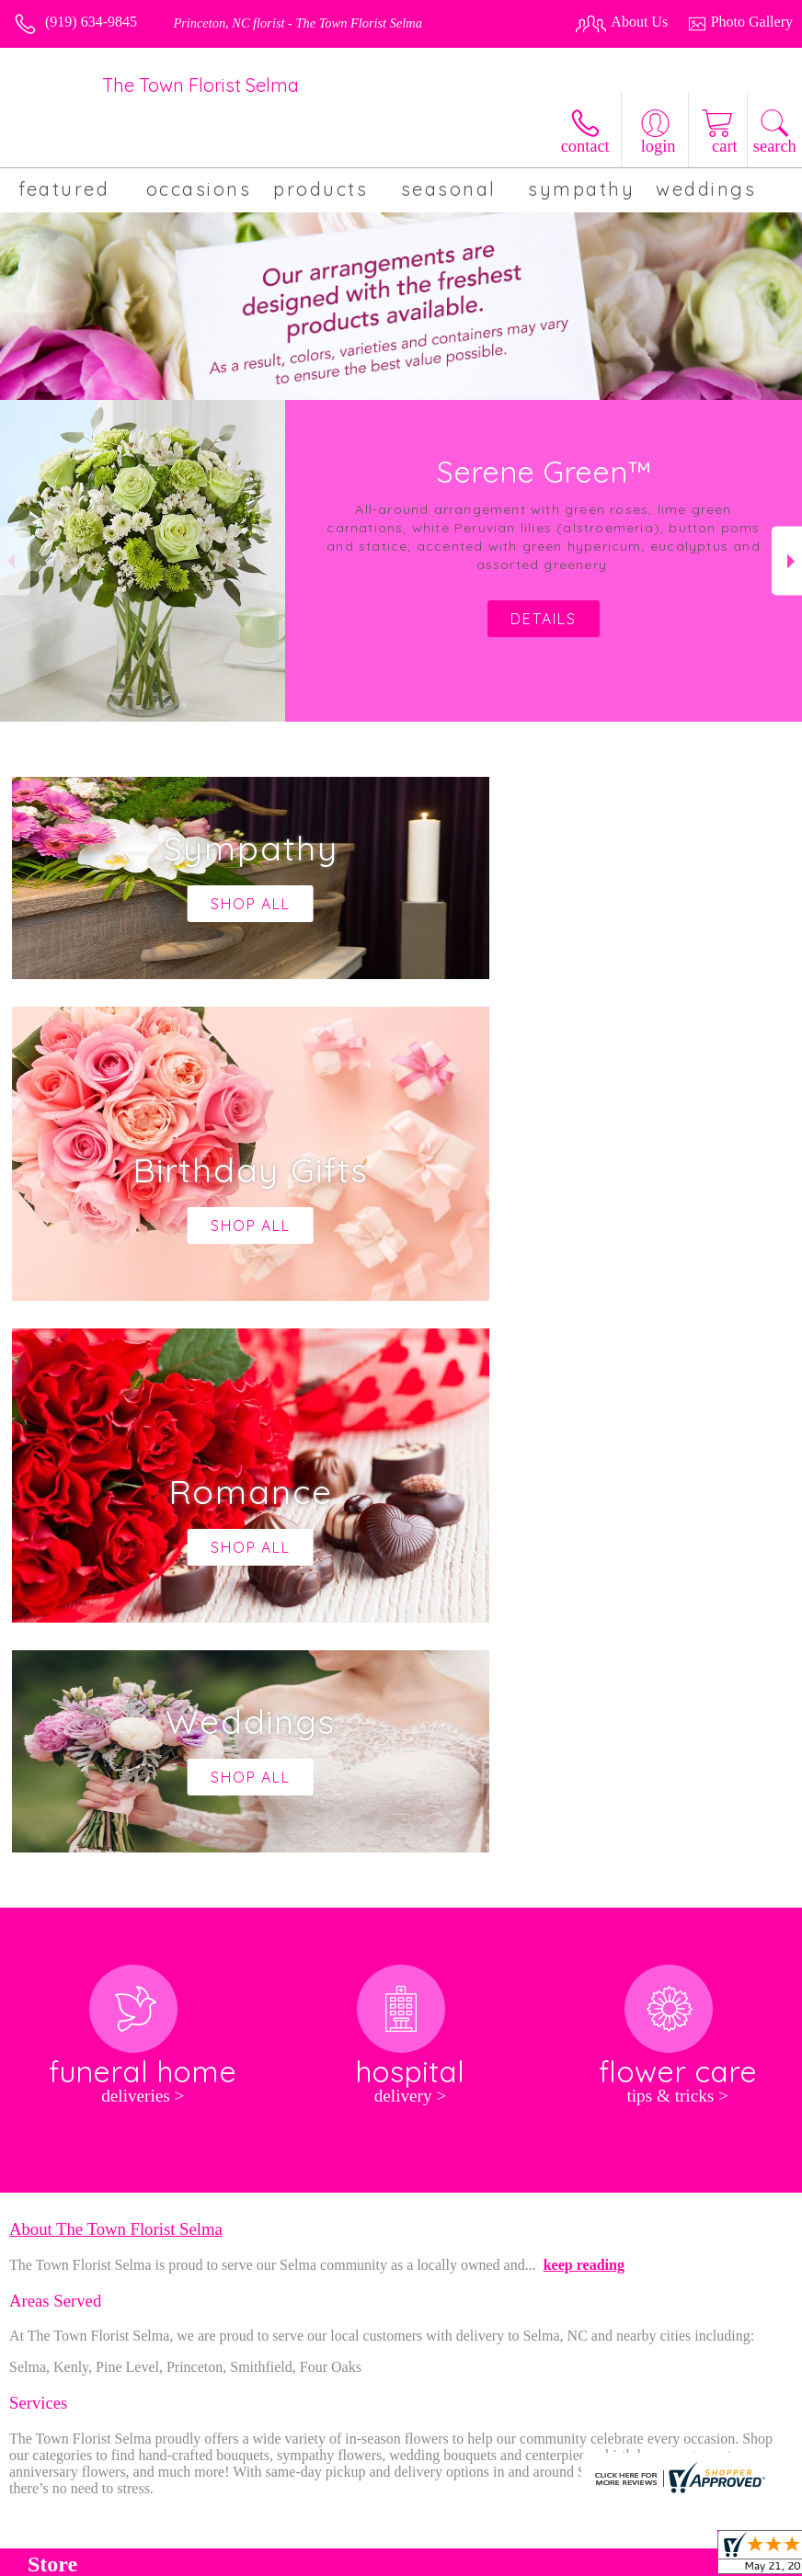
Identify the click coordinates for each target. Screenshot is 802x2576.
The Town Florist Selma (200, 85)
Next (787, 561)
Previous (15, 561)
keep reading (584, 1713)
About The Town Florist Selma (116, 1677)
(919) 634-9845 (91, 21)
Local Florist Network (624, 2557)
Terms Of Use (408, 2557)
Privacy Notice (505, 2557)
